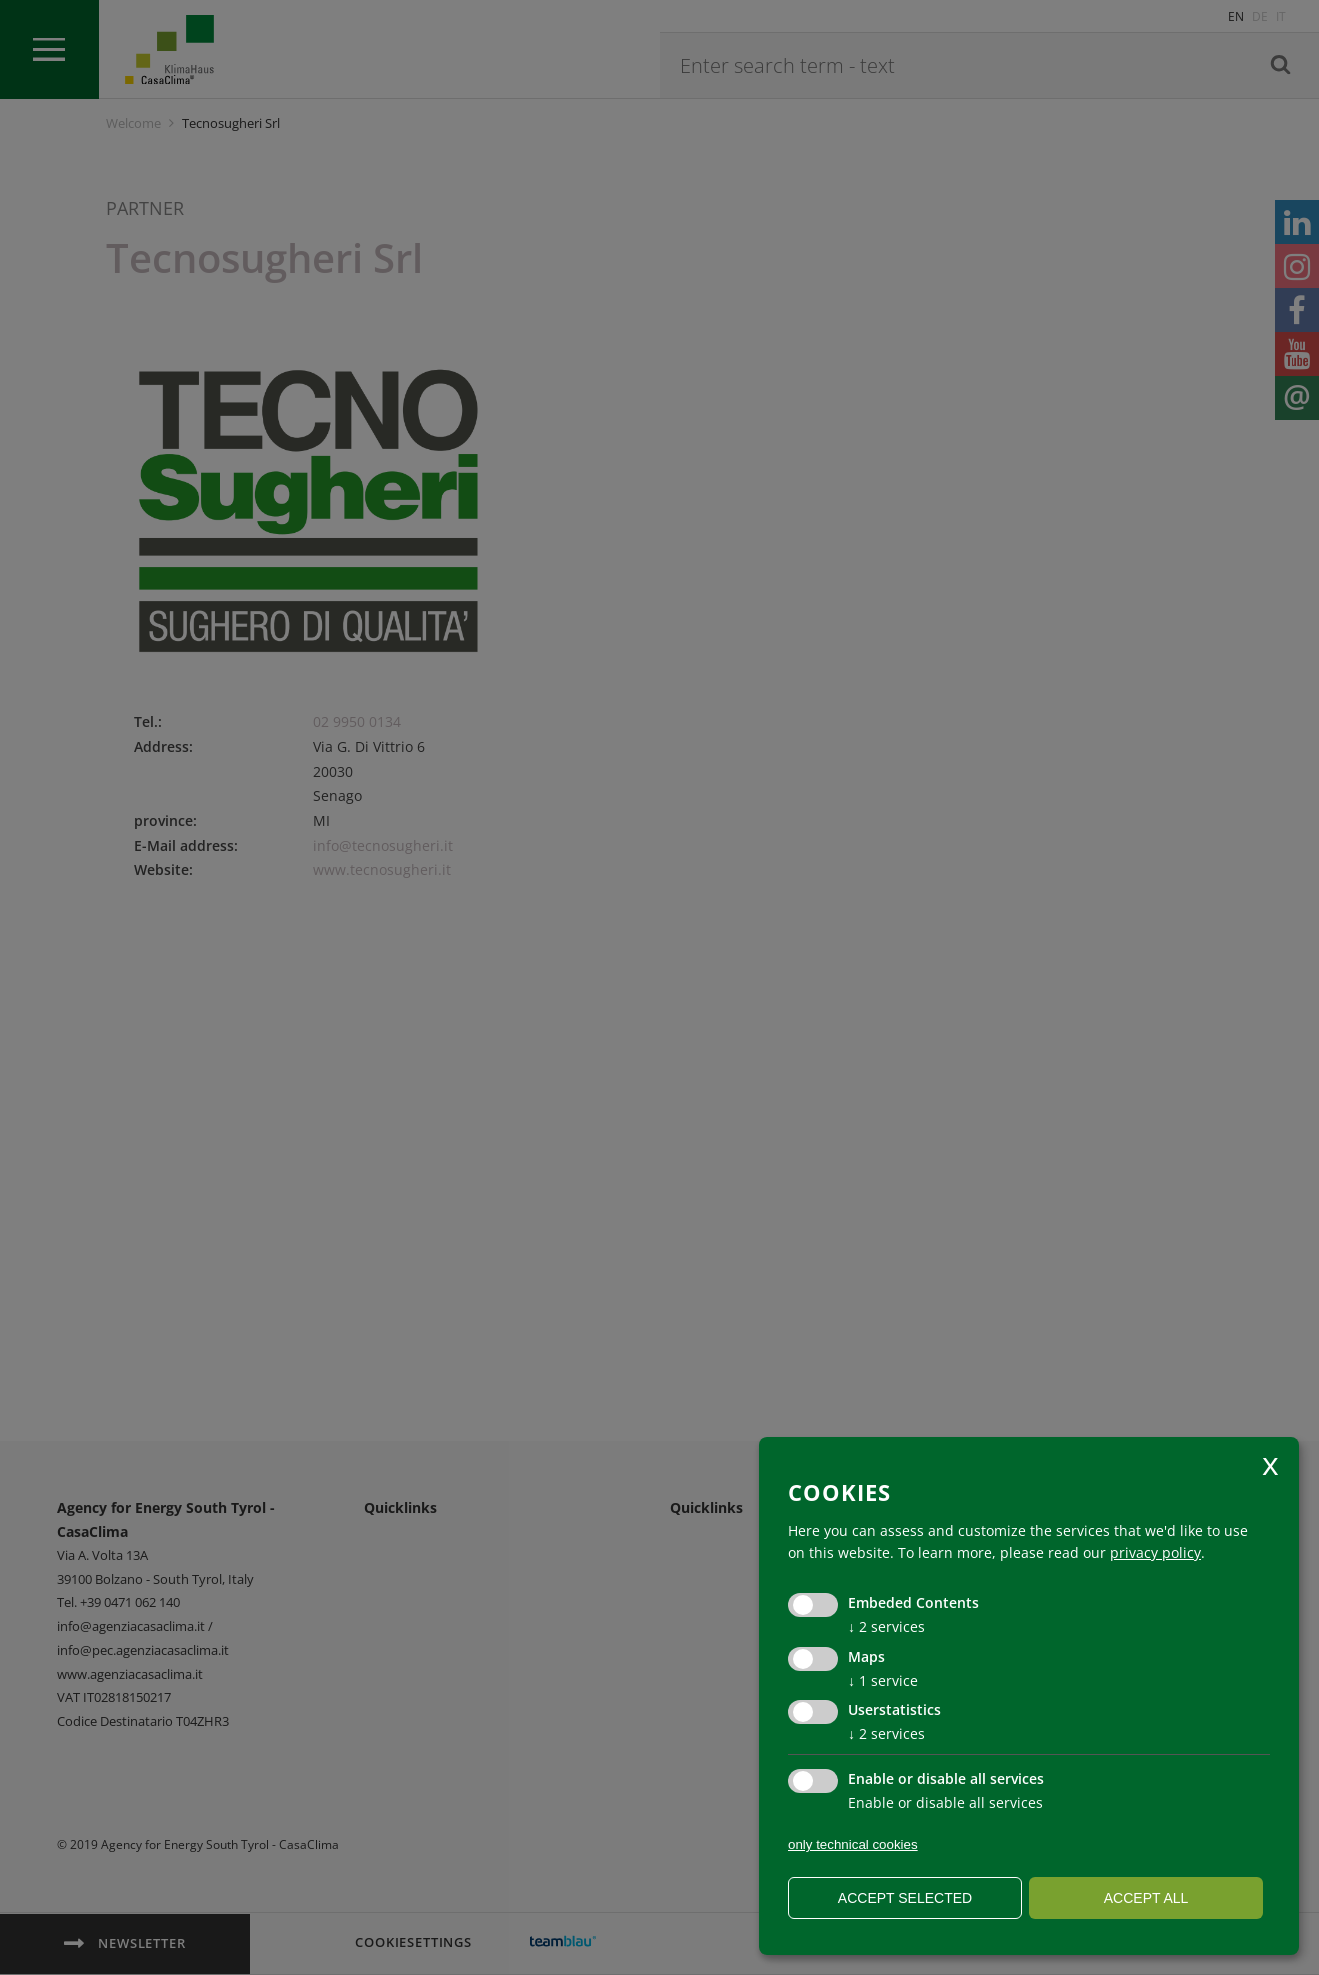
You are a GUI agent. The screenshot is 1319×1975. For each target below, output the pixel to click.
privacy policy (1155, 1552)
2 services (886, 1626)
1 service (883, 1680)
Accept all (1146, 1898)
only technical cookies (853, 1844)
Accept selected (905, 1898)
